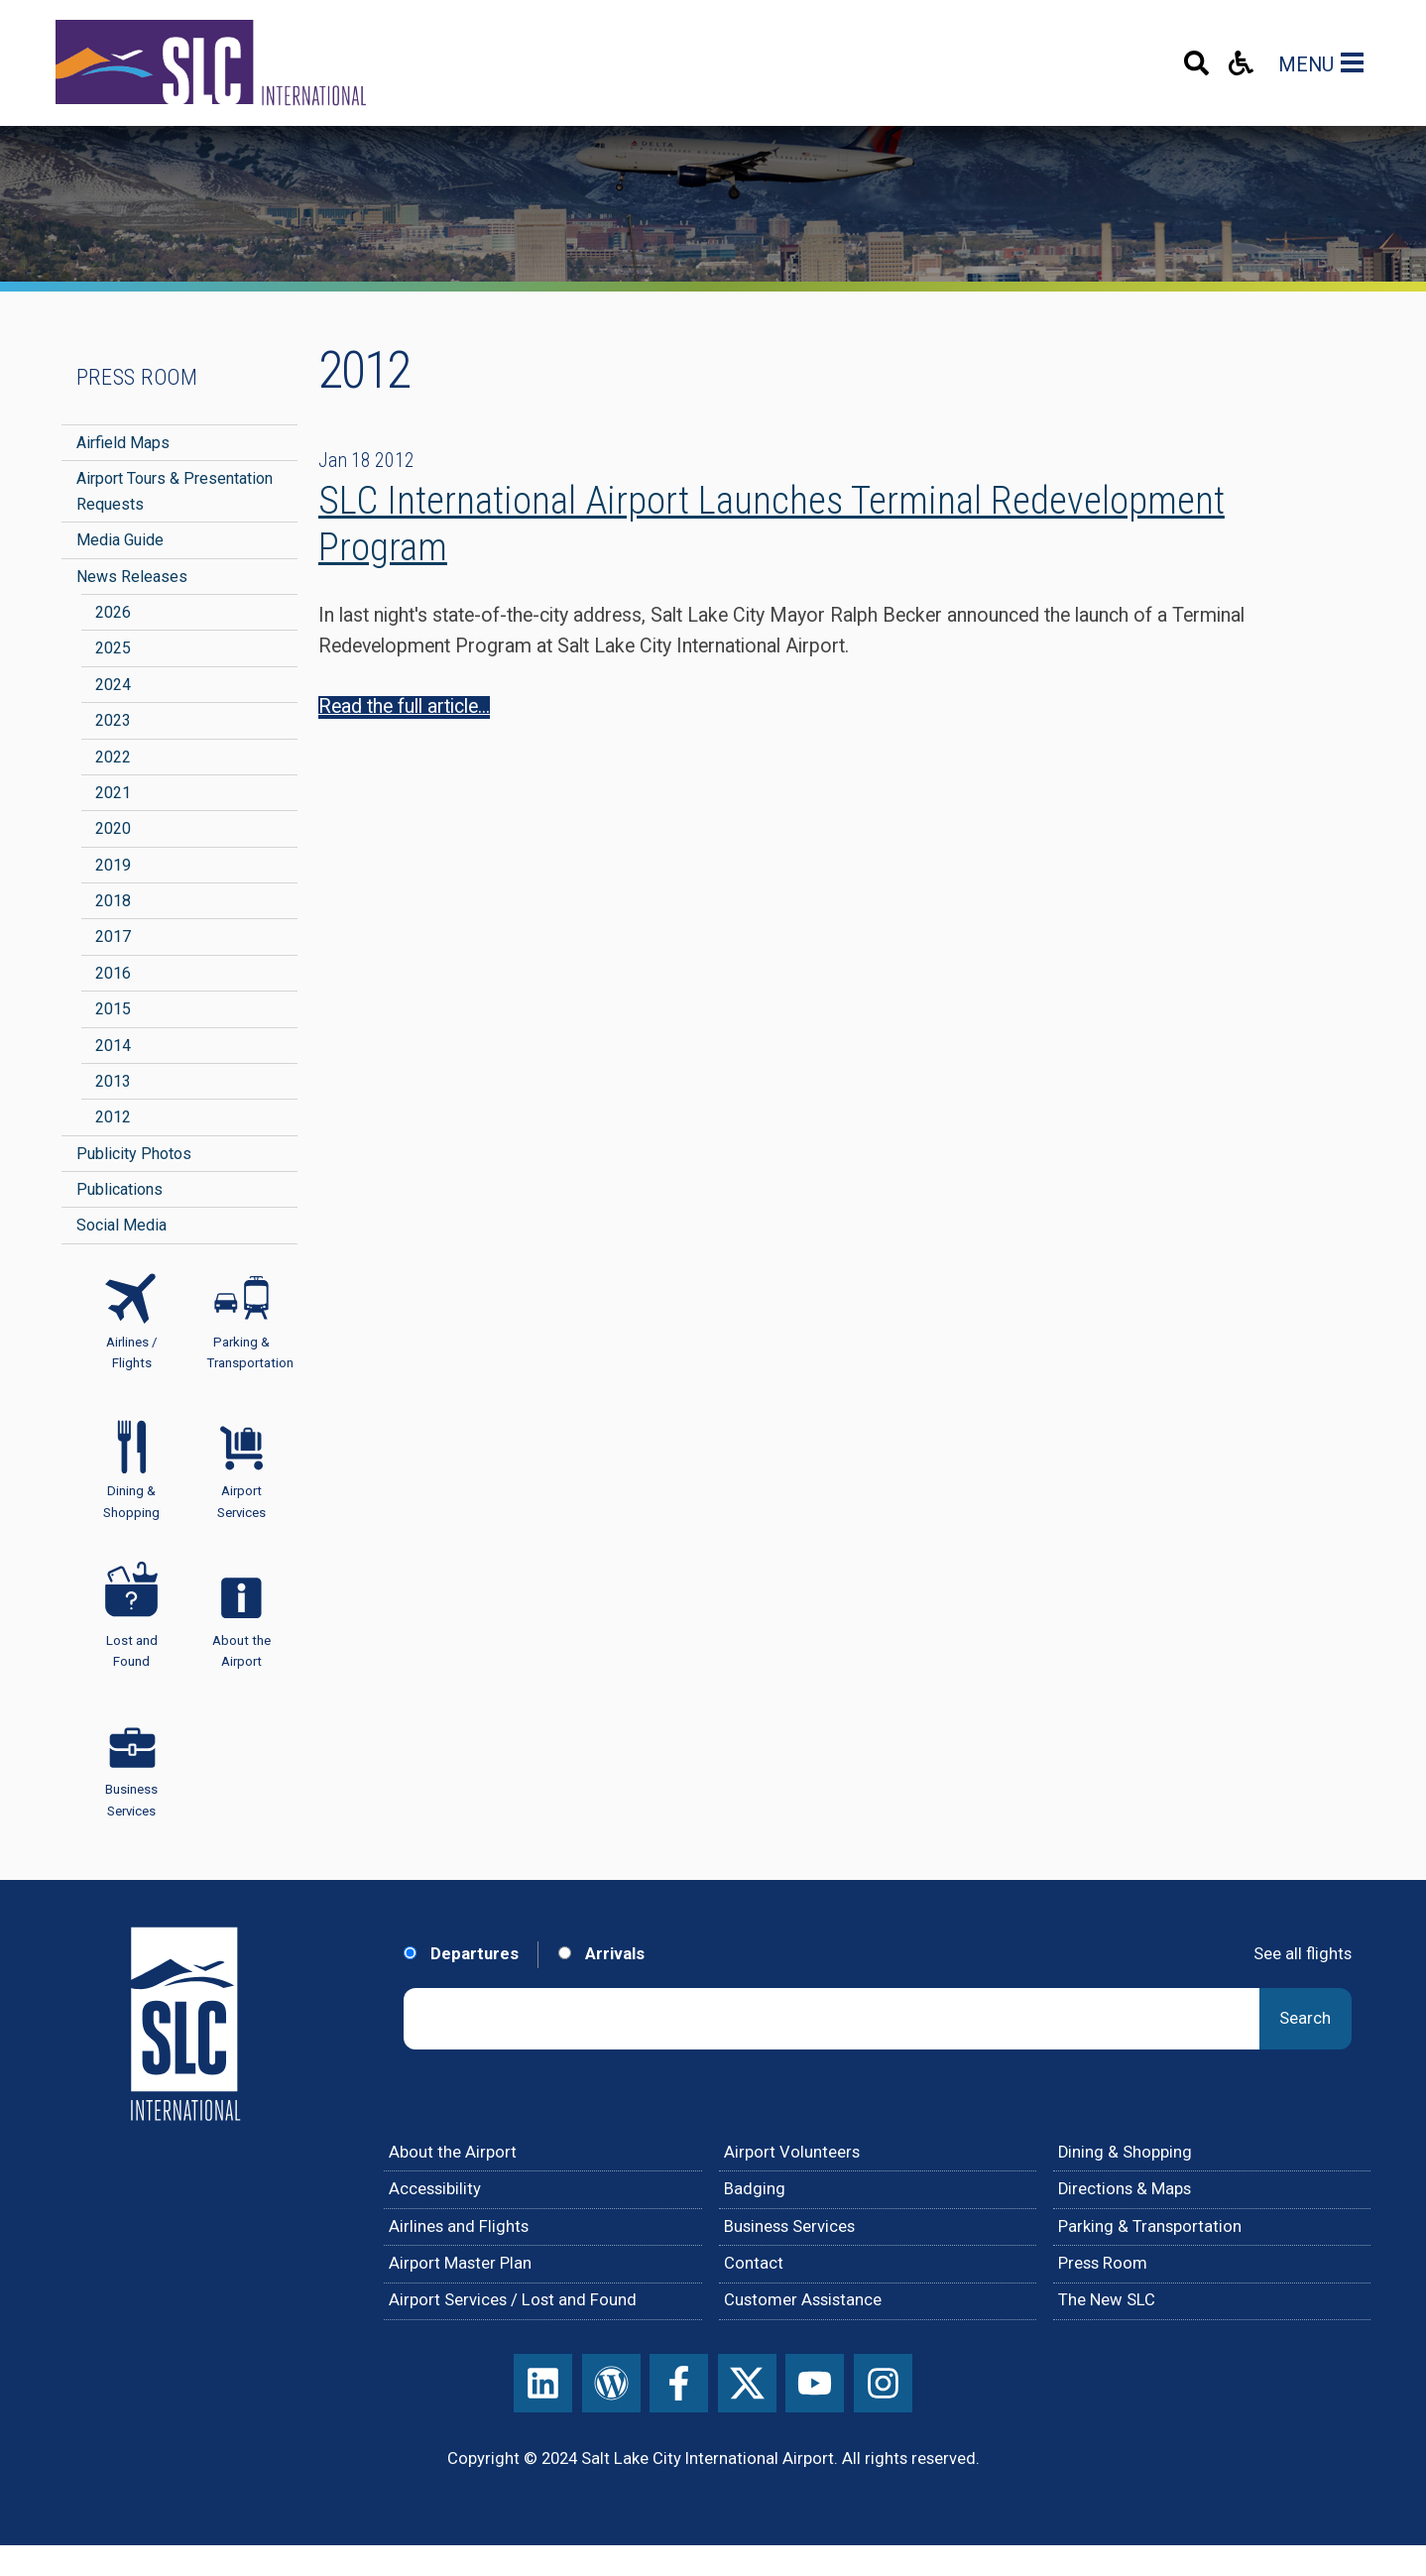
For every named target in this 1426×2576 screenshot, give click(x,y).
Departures (461, 1953)
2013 (113, 1081)
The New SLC (1106, 2299)
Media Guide (120, 539)
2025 (113, 648)
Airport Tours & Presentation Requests (174, 491)
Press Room (136, 377)
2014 (113, 1045)
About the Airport (453, 2152)
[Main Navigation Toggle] (1355, 63)
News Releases (131, 576)
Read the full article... (404, 707)
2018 (113, 900)
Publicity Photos (133, 1153)
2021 (113, 792)
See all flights (1302, 1953)
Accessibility (435, 2188)
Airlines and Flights (459, 2226)
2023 (113, 720)
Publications (119, 1189)
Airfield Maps (123, 442)
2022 (113, 757)
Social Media (121, 1225)
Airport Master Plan (460, 2263)
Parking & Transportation (1150, 2226)
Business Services (789, 2226)
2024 (113, 684)
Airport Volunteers (792, 2152)
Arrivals (601, 1953)
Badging (754, 2188)
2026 (113, 612)
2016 (113, 973)
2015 (113, 1008)
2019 (113, 865)
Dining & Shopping (1125, 2152)
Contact (753, 2263)
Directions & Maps (1124, 2188)
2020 (113, 828)
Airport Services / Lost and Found (513, 2299)
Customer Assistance (803, 2299)
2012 (113, 1117)
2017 (113, 936)
